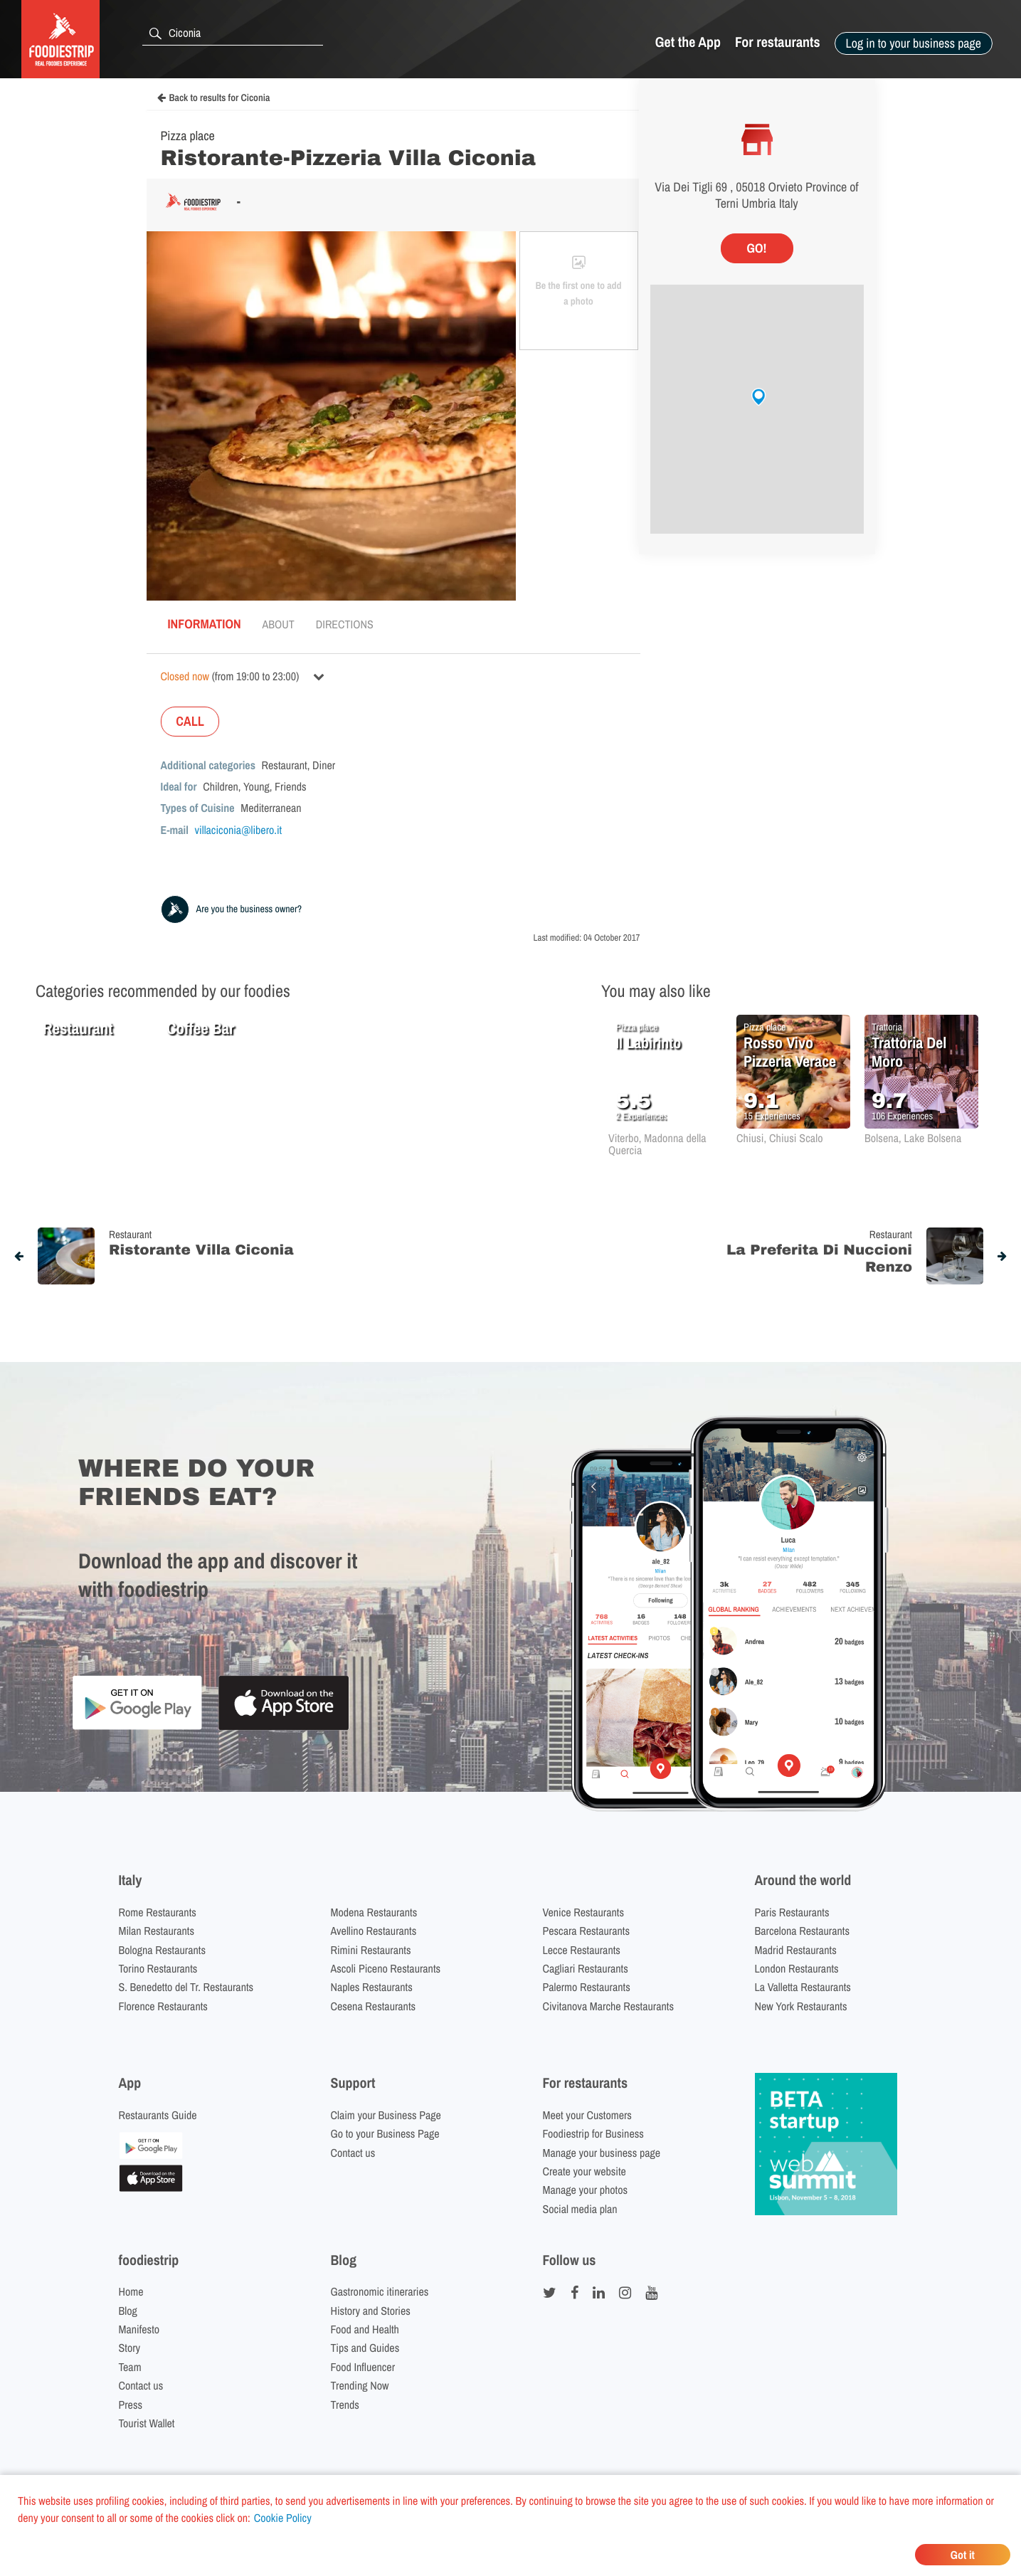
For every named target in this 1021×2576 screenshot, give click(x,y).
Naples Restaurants (372, 1987)
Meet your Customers (587, 2115)
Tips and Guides (365, 2347)
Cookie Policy (283, 2517)
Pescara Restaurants (586, 1930)
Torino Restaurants (158, 1968)
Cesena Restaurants (373, 2006)
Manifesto (139, 2329)
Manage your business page (602, 2152)
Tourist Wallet (147, 2423)
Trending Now (360, 2385)
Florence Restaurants (163, 2006)
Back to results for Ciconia (213, 98)
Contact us (353, 2152)
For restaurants (777, 42)
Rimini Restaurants (371, 1950)
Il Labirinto (648, 1042)
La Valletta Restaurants (803, 1987)
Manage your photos (585, 2189)
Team (130, 2367)
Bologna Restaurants (162, 1950)
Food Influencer (363, 2367)
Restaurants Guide (158, 2115)
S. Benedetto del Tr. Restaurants (186, 1987)
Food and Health (365, 2329)
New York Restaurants (801, 2006)
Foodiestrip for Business (593, 2133)
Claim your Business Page (386, 2115)
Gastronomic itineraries (380, 2291)
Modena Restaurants (374, 1912)
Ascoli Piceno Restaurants (386, 1968)
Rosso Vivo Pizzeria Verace (790, 1052)
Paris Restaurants (792, 1912)
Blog (128, 2310)
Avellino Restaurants (374, 1930)
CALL (190, 721)
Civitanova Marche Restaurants (609, 2006)
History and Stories (371, 2310)
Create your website (584, 2171)
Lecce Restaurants (581, 1950)
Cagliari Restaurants (585, 1968)
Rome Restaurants (157, 1912)
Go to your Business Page (385, 2133)
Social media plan (580, 2209)
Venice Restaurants (584, 1912)
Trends (345, 2404)
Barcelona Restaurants (802, 1930)
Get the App (688, 42)
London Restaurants (797, 1968)
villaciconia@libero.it (238, 830)
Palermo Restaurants (586, 1987)
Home (131, 2291)
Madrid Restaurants (796, 1950)
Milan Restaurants (156, 1930)
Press (131, 2404)
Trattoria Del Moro (909, 1052)
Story (130, 2347)
